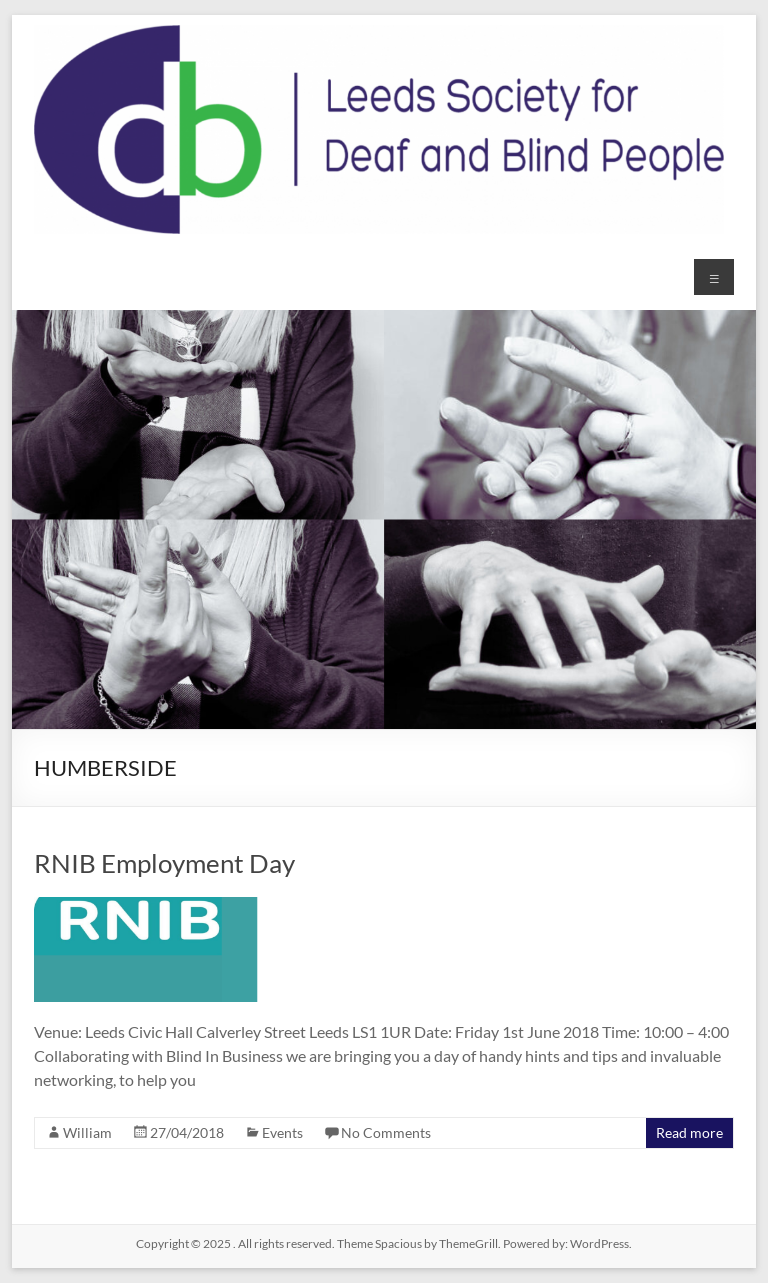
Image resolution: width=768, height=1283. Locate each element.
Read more (689, 1132)
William (87, 1132)
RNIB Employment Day (164, 863)
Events (282, 1132)
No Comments (386, 1132)
